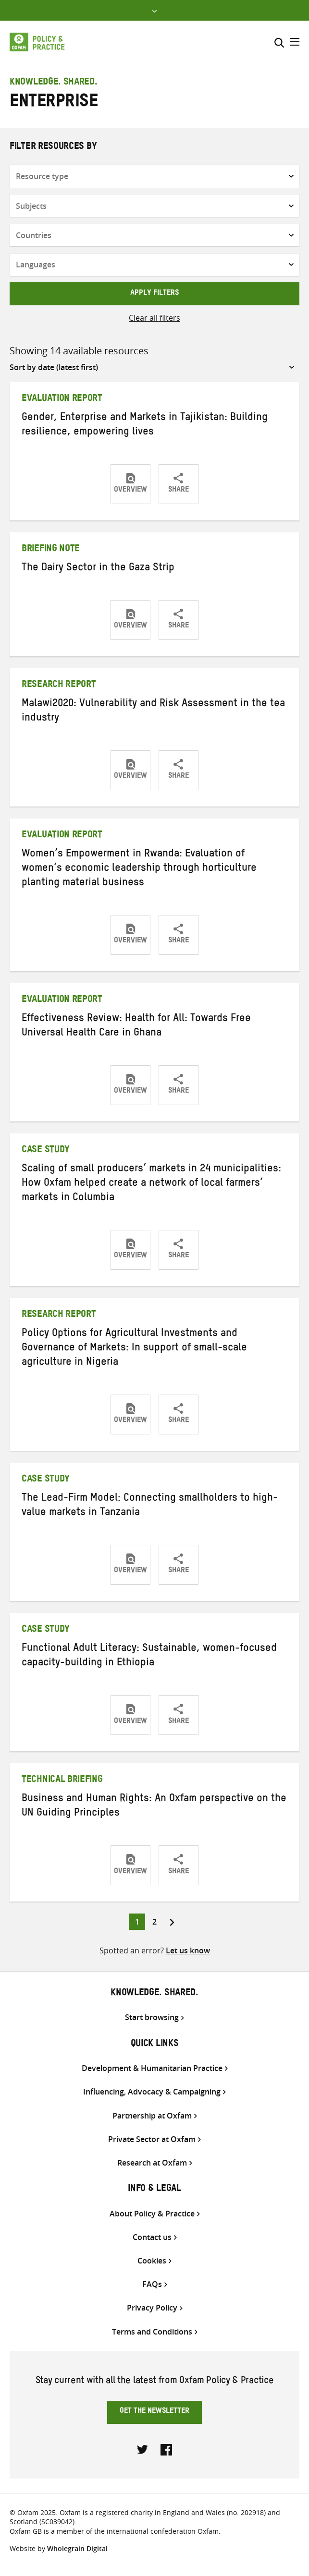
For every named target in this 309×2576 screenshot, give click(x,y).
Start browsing (152, 2017)
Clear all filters (154, 318)
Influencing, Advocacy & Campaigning (152, 2091)
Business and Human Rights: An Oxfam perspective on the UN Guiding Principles (154, 1807)
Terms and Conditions (152, 2331)
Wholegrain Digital (77, 2548)
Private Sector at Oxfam (152, 2139)
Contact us (152, 2237)
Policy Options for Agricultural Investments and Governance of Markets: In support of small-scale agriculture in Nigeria (134, 1349)
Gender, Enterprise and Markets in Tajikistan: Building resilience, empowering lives (145, 426)
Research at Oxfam (152, 2162)
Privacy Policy (152, 2307)
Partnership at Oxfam (152, 2115)
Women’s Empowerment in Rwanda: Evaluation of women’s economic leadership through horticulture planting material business (139, 869)
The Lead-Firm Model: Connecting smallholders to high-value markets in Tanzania (150, 1506)
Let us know (188, 1950)
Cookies (151, 2260)
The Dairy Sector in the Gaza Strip (98, 569)
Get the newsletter (154, 2412)
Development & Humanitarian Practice (152, 2068)
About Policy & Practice (152, 2213)
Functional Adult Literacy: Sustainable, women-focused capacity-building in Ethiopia (149, 1657)
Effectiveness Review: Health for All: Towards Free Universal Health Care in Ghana (136, 1027)
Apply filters (154, 294)
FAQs (152, 2284)
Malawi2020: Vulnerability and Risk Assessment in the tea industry (153, 712)
